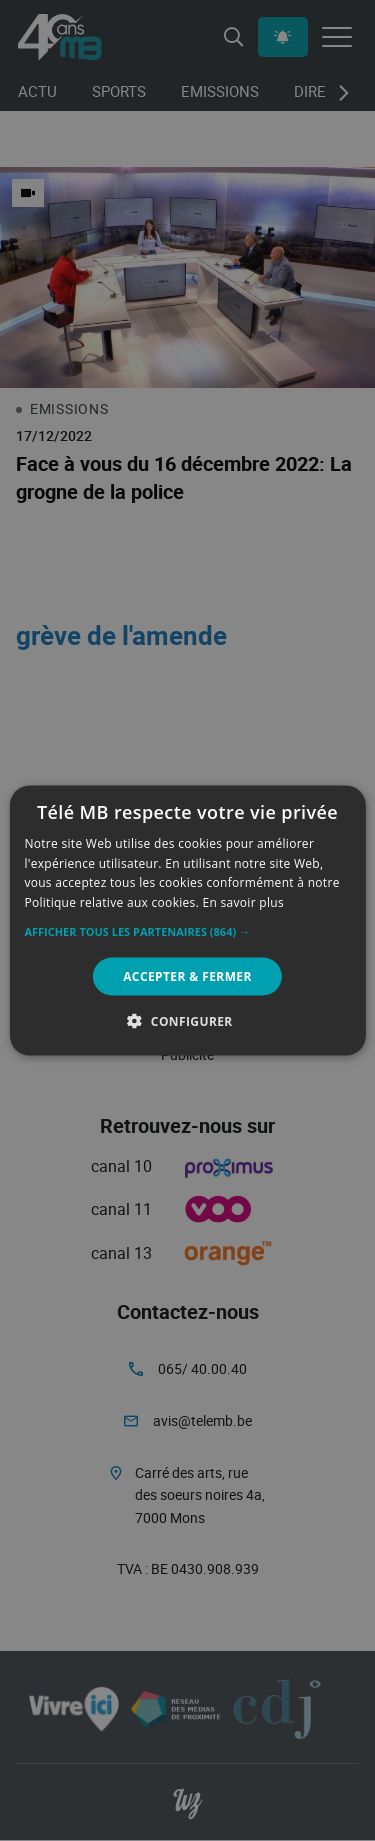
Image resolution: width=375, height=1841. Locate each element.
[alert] (187, 920)
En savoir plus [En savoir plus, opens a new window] (243, 902)
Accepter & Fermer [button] (187, 976)
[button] (187, 932)
